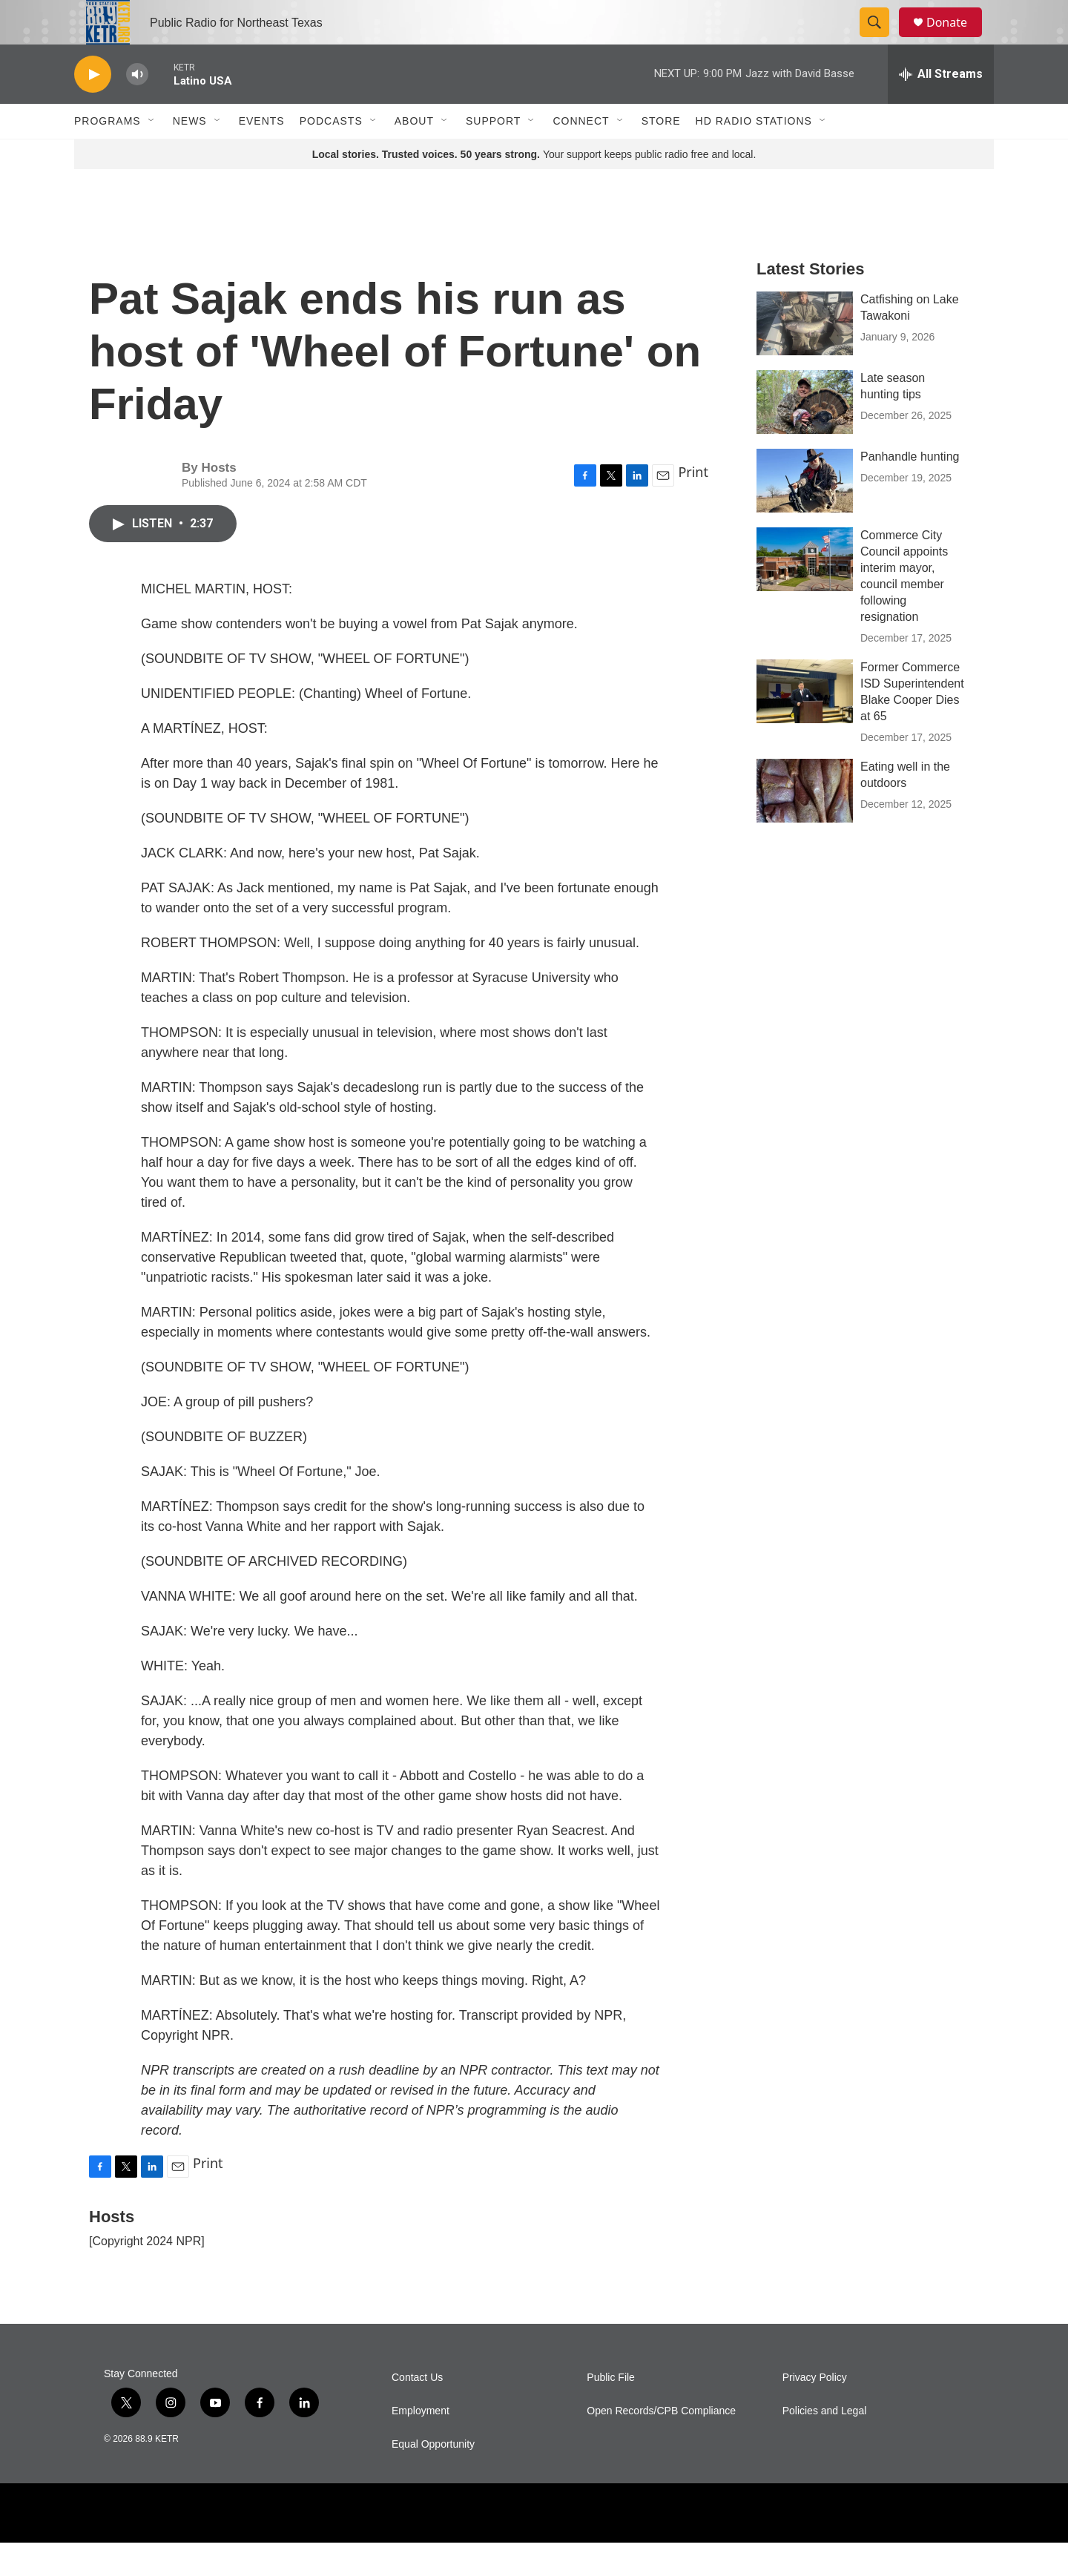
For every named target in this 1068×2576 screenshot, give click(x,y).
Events (262, 154)
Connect (581, 154)
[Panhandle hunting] (804, 514)
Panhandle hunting (909, 490)
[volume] (137, 108)
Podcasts (331, 154)
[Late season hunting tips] (804, 435)
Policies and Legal (824, 2444)
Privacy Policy (814, 2411)
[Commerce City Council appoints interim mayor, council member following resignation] (804, 593)
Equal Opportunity (433, 2477)
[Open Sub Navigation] (152, 154)
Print (693, 505)
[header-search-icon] (881, 39)
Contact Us (417, 2411)
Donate (956, 39)
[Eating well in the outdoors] (804, 824)
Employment (420, 2444)
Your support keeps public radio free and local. (534, 188)
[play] (93, 107)
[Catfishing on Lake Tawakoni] (804, 357)
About (414, 154)
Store (661, 154)
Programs (107, 154)
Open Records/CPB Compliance (661, 2444)
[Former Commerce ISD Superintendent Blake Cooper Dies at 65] (804, 725)
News (190, 154)
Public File (611, 2411)
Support (493, 154)
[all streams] (941, 107)
